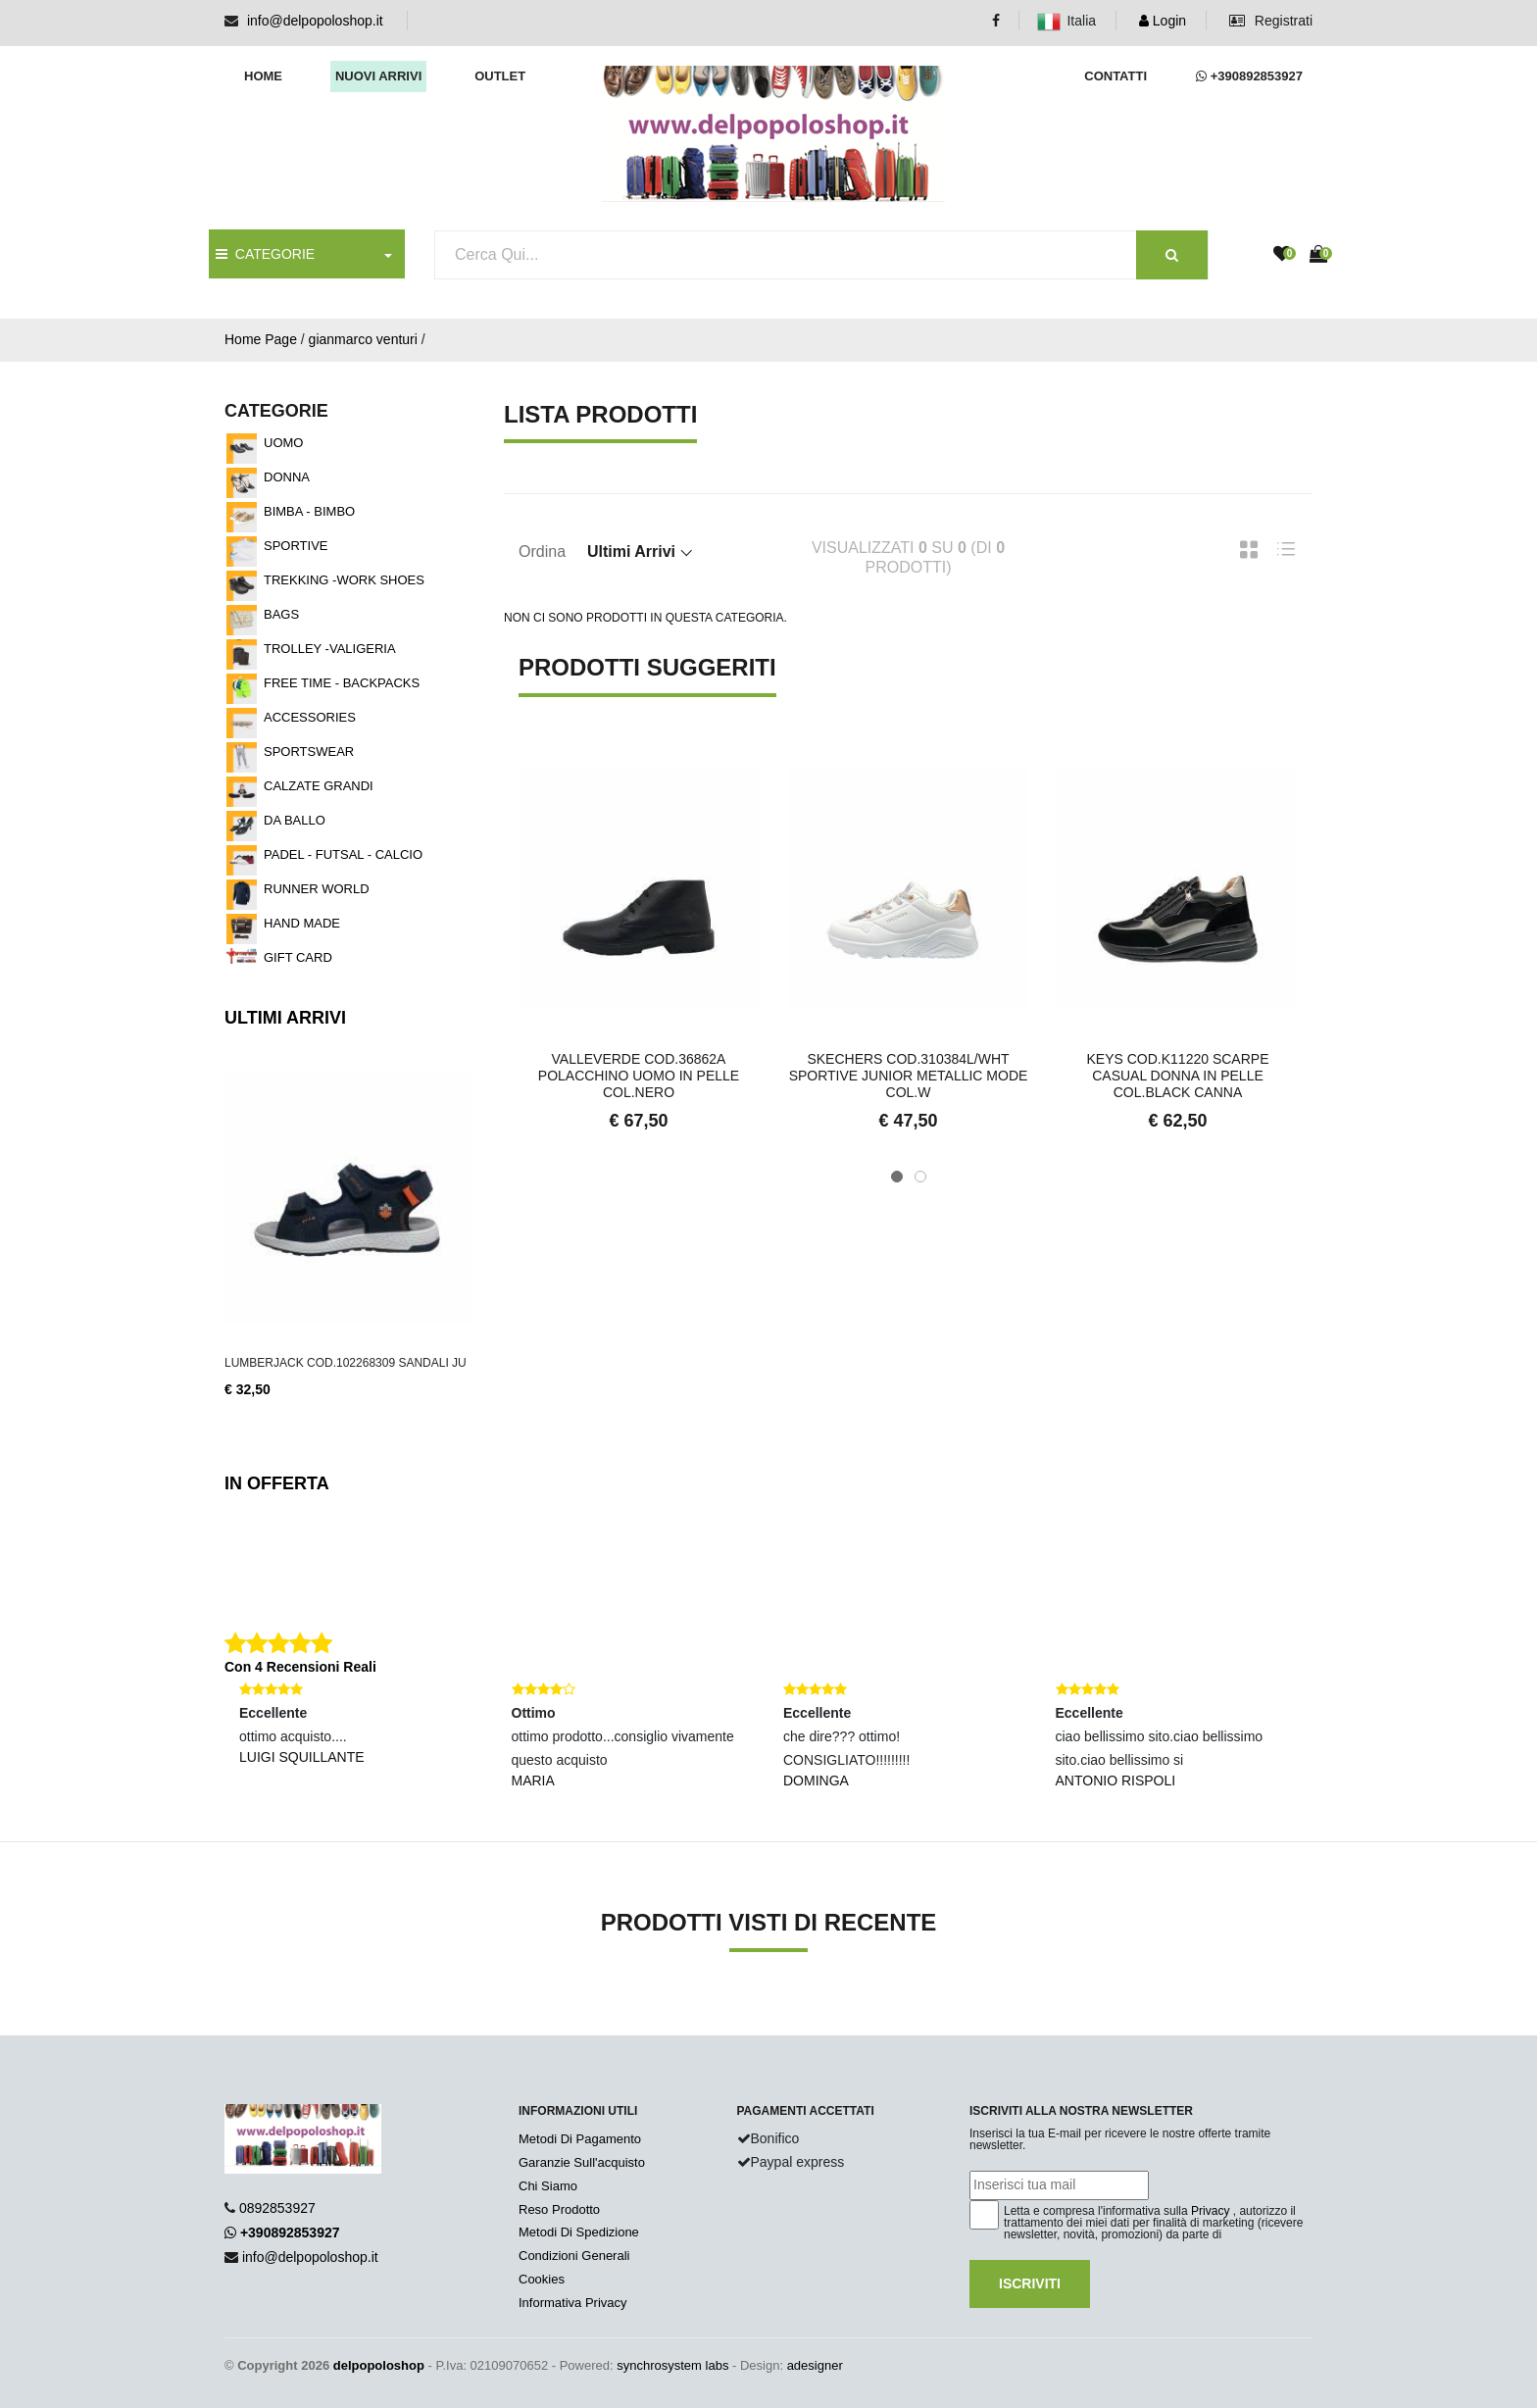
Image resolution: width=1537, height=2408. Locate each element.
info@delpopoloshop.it (315, 20)
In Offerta (276, 1483)
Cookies (542, 2279)
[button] (897, 1176)
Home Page (260, 339)
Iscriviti (1030, 2283)
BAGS (281, 614)
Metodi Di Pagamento (580, 2139)
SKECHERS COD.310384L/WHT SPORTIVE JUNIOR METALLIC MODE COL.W (908, 1075)
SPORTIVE (296, 545)
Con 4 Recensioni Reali (300, 1667)
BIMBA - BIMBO (309, 511)
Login (1162, 20)
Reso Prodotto (559, 2209)
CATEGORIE (265, 254)
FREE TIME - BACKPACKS (342, 683)
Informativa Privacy (573, 2302)
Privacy (1210, 2211)
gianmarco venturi (363, 339)
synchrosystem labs (672, 2365)
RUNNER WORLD (317, 888)
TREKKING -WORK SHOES (344, 580)
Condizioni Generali (574, 2255)
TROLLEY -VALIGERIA (330, 648)
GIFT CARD (298, 957)
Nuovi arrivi (378, 76)
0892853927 (277, 2208)
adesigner (815, 2365)
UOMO (283, 442)
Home (263, 76)
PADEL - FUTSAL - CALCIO (343, 854)
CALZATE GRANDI (318, 785)
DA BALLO (294, 820)
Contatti (1115, 76)
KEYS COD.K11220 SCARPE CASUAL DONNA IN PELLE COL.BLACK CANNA (1178, 1075)
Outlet (499, 76)
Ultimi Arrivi (285, 1018)
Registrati (1271, 20)
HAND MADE (302, 923)
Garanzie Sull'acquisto (582, 2162)
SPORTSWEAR (309, 751)
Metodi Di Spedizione (579, 2232)
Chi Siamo (548, 2186)
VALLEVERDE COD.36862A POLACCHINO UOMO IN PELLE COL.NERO (638, 1075)
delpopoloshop (378, 2365)
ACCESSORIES (310, 717)
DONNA (287, 477)
